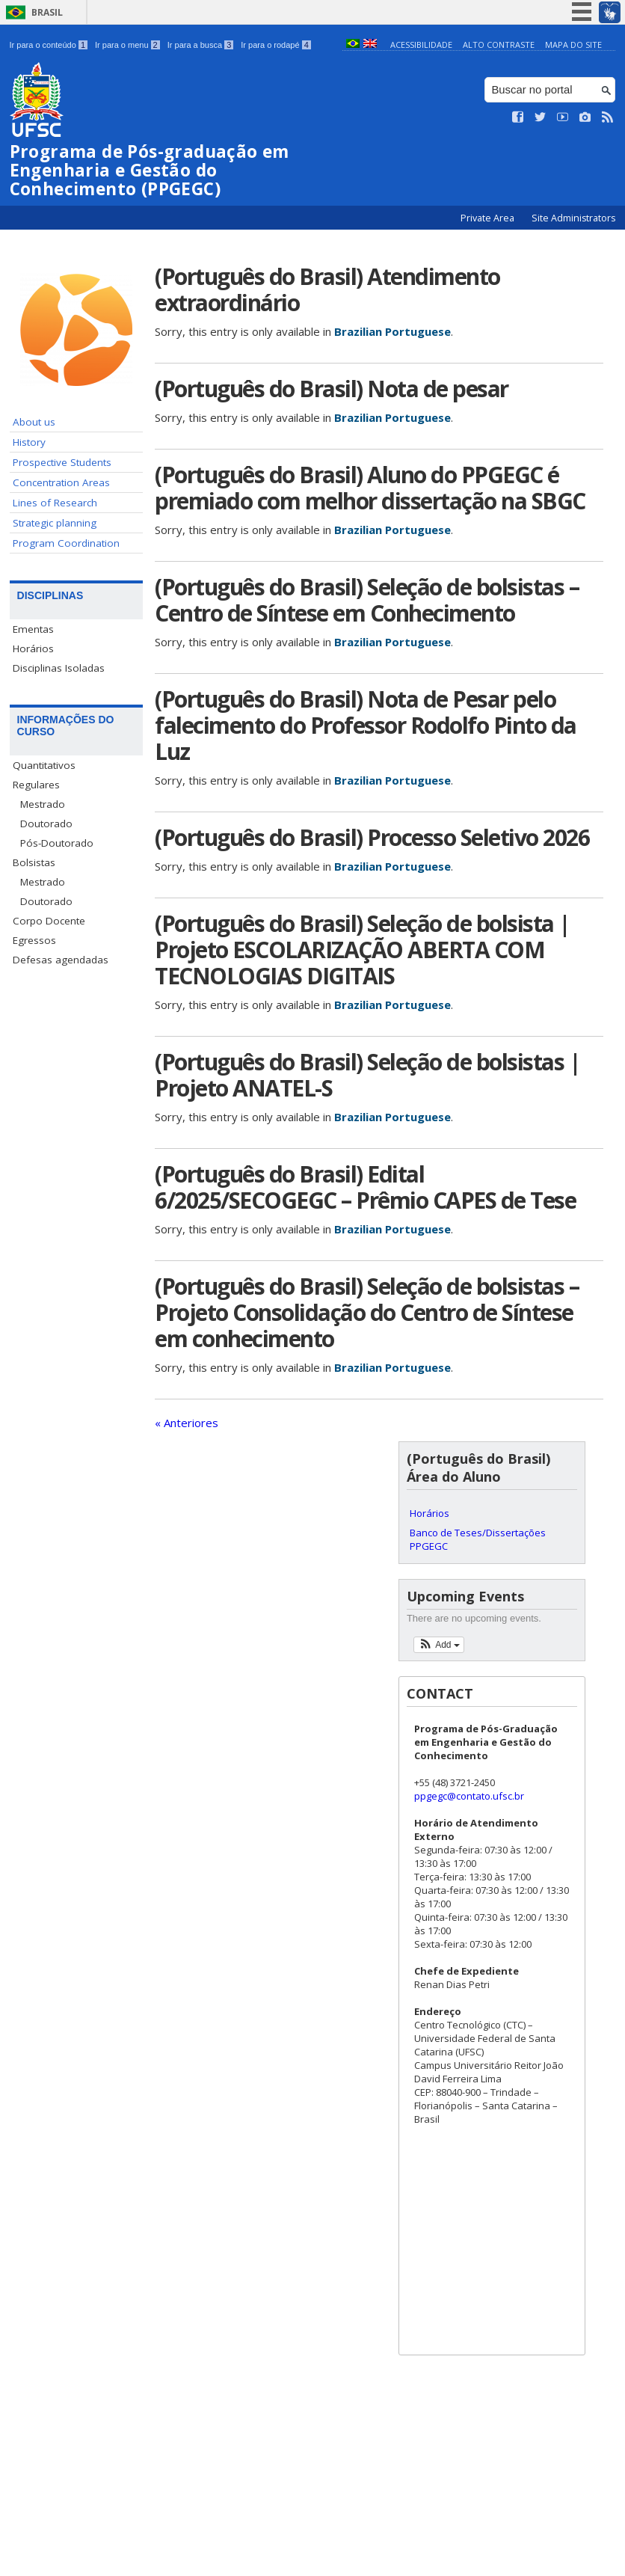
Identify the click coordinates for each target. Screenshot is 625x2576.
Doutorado (46, 823)
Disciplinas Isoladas (59, 668)
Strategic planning (54, 523)
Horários (33, 648)
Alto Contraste (499, 44)
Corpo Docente (49, 920)
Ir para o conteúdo (48, 44)
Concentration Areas (61, 482)
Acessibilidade (421, 44)
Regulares (36, 784)
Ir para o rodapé (275, 44)
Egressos (34, 940)
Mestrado (42, 804)
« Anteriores (186, 1422)
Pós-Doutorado (56, 843)
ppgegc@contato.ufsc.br (469, 1796)
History (29, 442)
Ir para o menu (127, 44)
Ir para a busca (200, 44)
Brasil (47, 12)
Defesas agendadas (60, 959)
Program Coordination (66, 543)
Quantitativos (44, 765)
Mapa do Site (573, 44)
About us (34, 422)
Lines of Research (55, 502)
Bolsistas (34, 862)
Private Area (489, 218)
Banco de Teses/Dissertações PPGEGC (478, 1539)
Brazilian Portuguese (392, 331)
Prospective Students (62, 462)
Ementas (33, 629)
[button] (439, 1644)
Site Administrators (573, 218)
